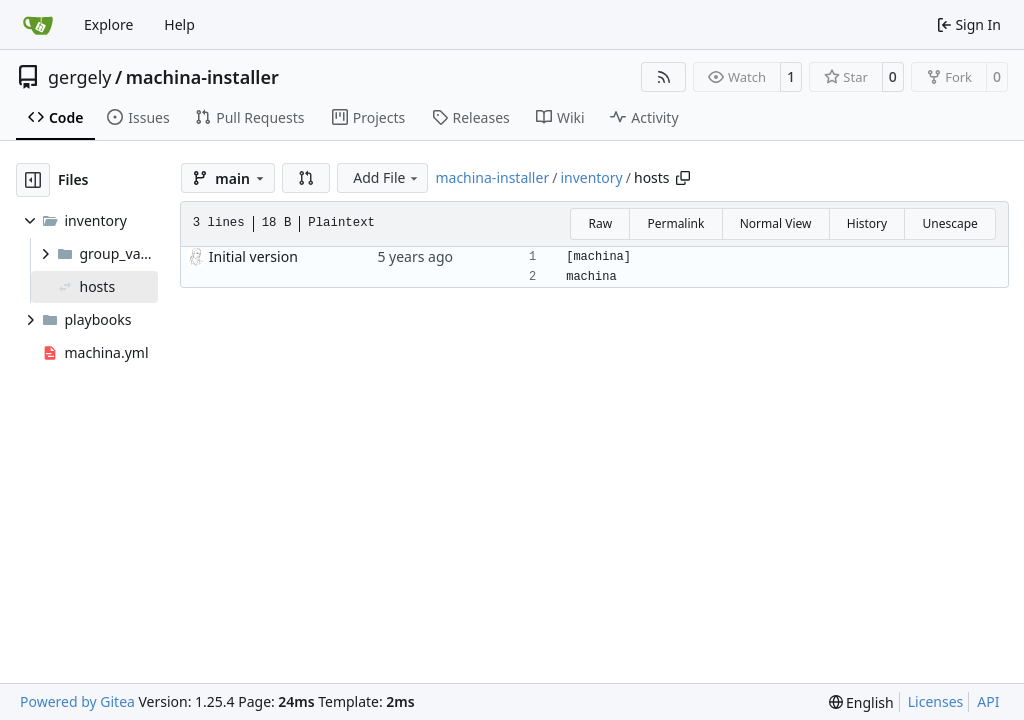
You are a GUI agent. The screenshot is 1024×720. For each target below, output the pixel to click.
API (988, 701)
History (867, 223)
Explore (108, 24)
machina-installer (202, 77)
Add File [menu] (387, 177)
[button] (306, 178)
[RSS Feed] (664, 77)
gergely (80, 77)
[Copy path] (683, 178)
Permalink (675, 223)
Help (179, 24)
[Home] (38, 25)
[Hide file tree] (33, 180)
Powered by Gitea (77, 701)
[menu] (861, 702)
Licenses (936, 701)
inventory (591, 177)
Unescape (949, 223)
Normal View (776, 223)
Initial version (253, 256)
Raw (600, 223)
